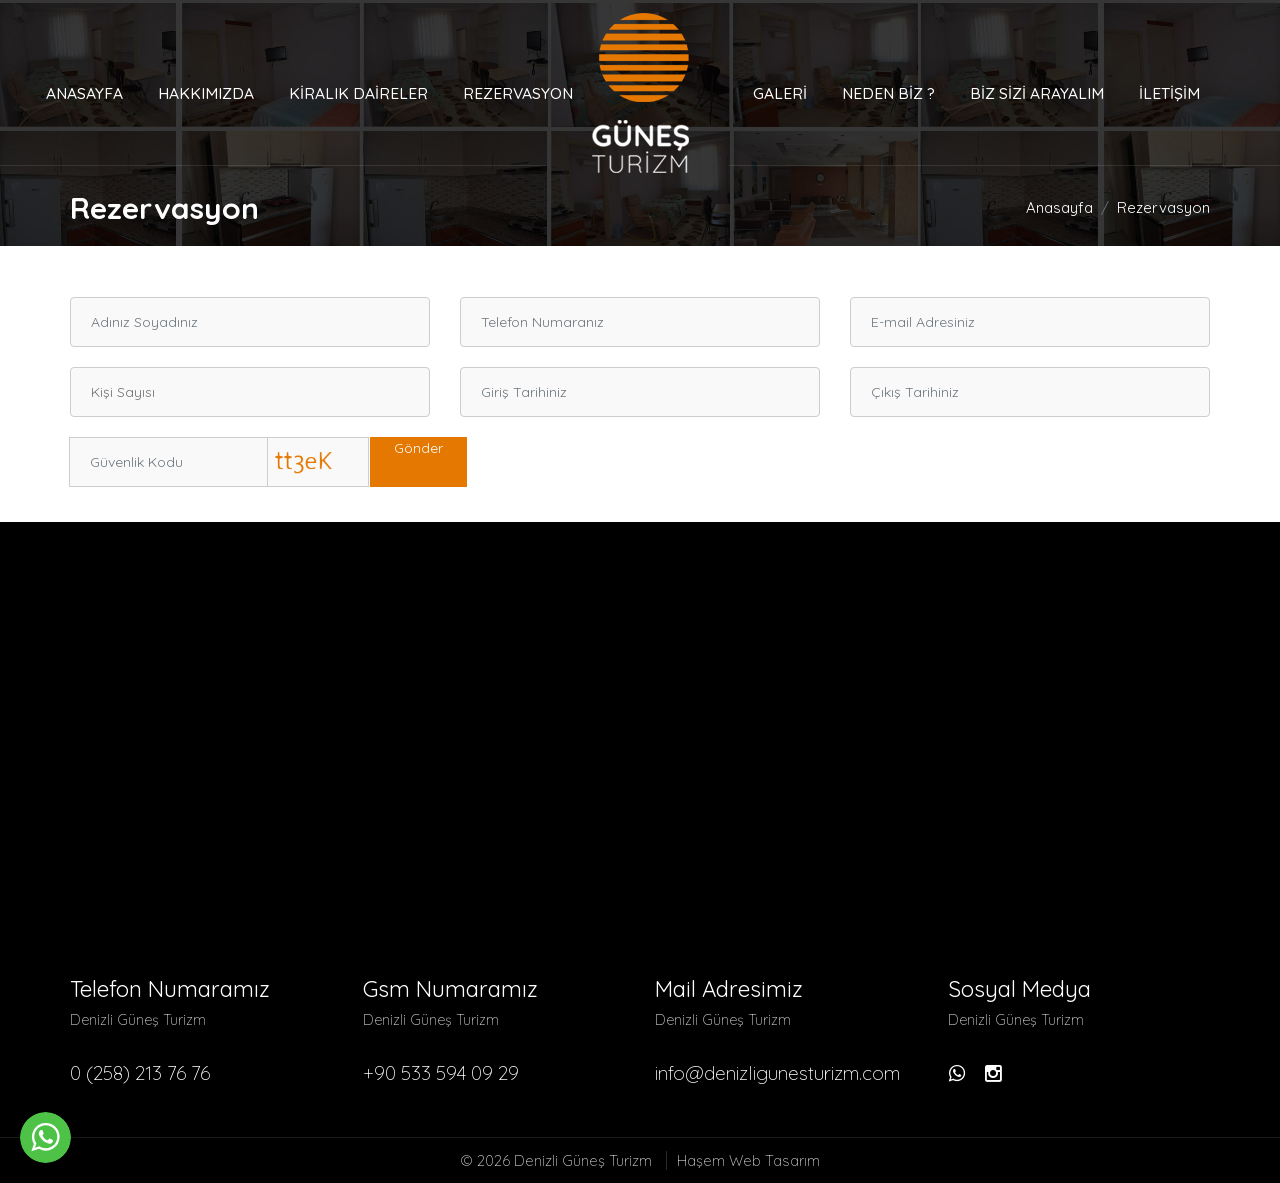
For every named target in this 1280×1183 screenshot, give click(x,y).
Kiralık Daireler (358, 93)
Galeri (780, 93)
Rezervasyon (518, 93)
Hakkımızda (206, 93)
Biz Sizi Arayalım (1037, 93)
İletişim (1169, 93)
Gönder (418, 448)
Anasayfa (84, 93)
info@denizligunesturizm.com (777, 1073)
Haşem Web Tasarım (748, 1160)
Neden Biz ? (888, 93)
